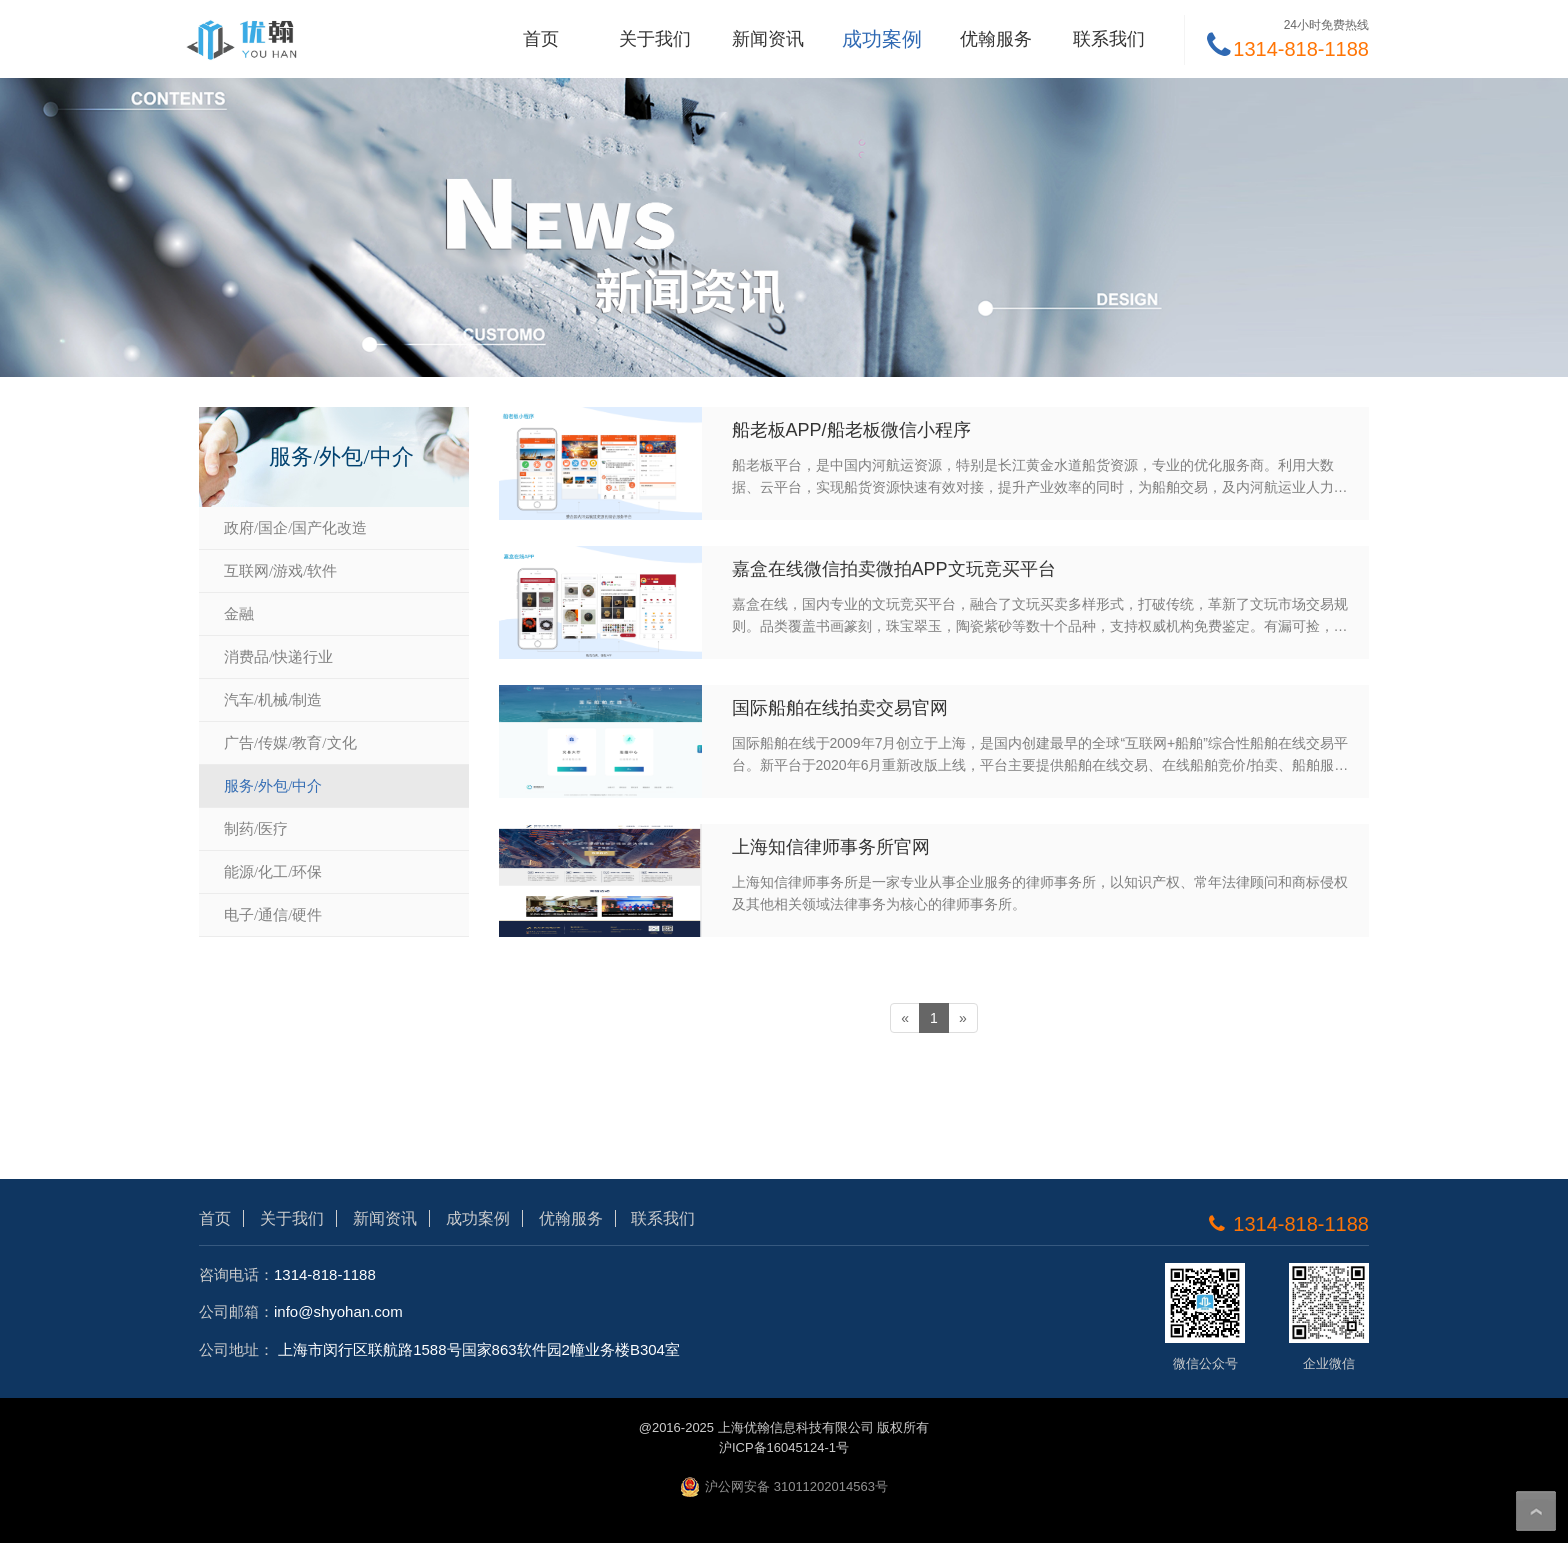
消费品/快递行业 (278, 657)
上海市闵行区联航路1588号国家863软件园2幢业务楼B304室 (479, 1349)
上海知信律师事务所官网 (831, 847)
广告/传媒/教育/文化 (290, 743)
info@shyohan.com (338, 1311)
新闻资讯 (768, 39)
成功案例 (882, 39)
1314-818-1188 (325, 1274)
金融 (239, 614)
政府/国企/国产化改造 (295, 528)
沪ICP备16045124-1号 (784, 1447)
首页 (541, 39)
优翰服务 (996, 39)
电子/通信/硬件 (273, 915)
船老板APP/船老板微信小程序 (851, 430)
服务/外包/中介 (273, 786)
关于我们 (655, 39)
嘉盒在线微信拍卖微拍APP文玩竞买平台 (894, 569)
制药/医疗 (256, 829)
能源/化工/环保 (273, 872)
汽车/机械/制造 (273, 700)
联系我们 (1109, 39)
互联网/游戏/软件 (280, 571)
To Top (1536, 1511)
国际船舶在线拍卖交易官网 (840, 708)
